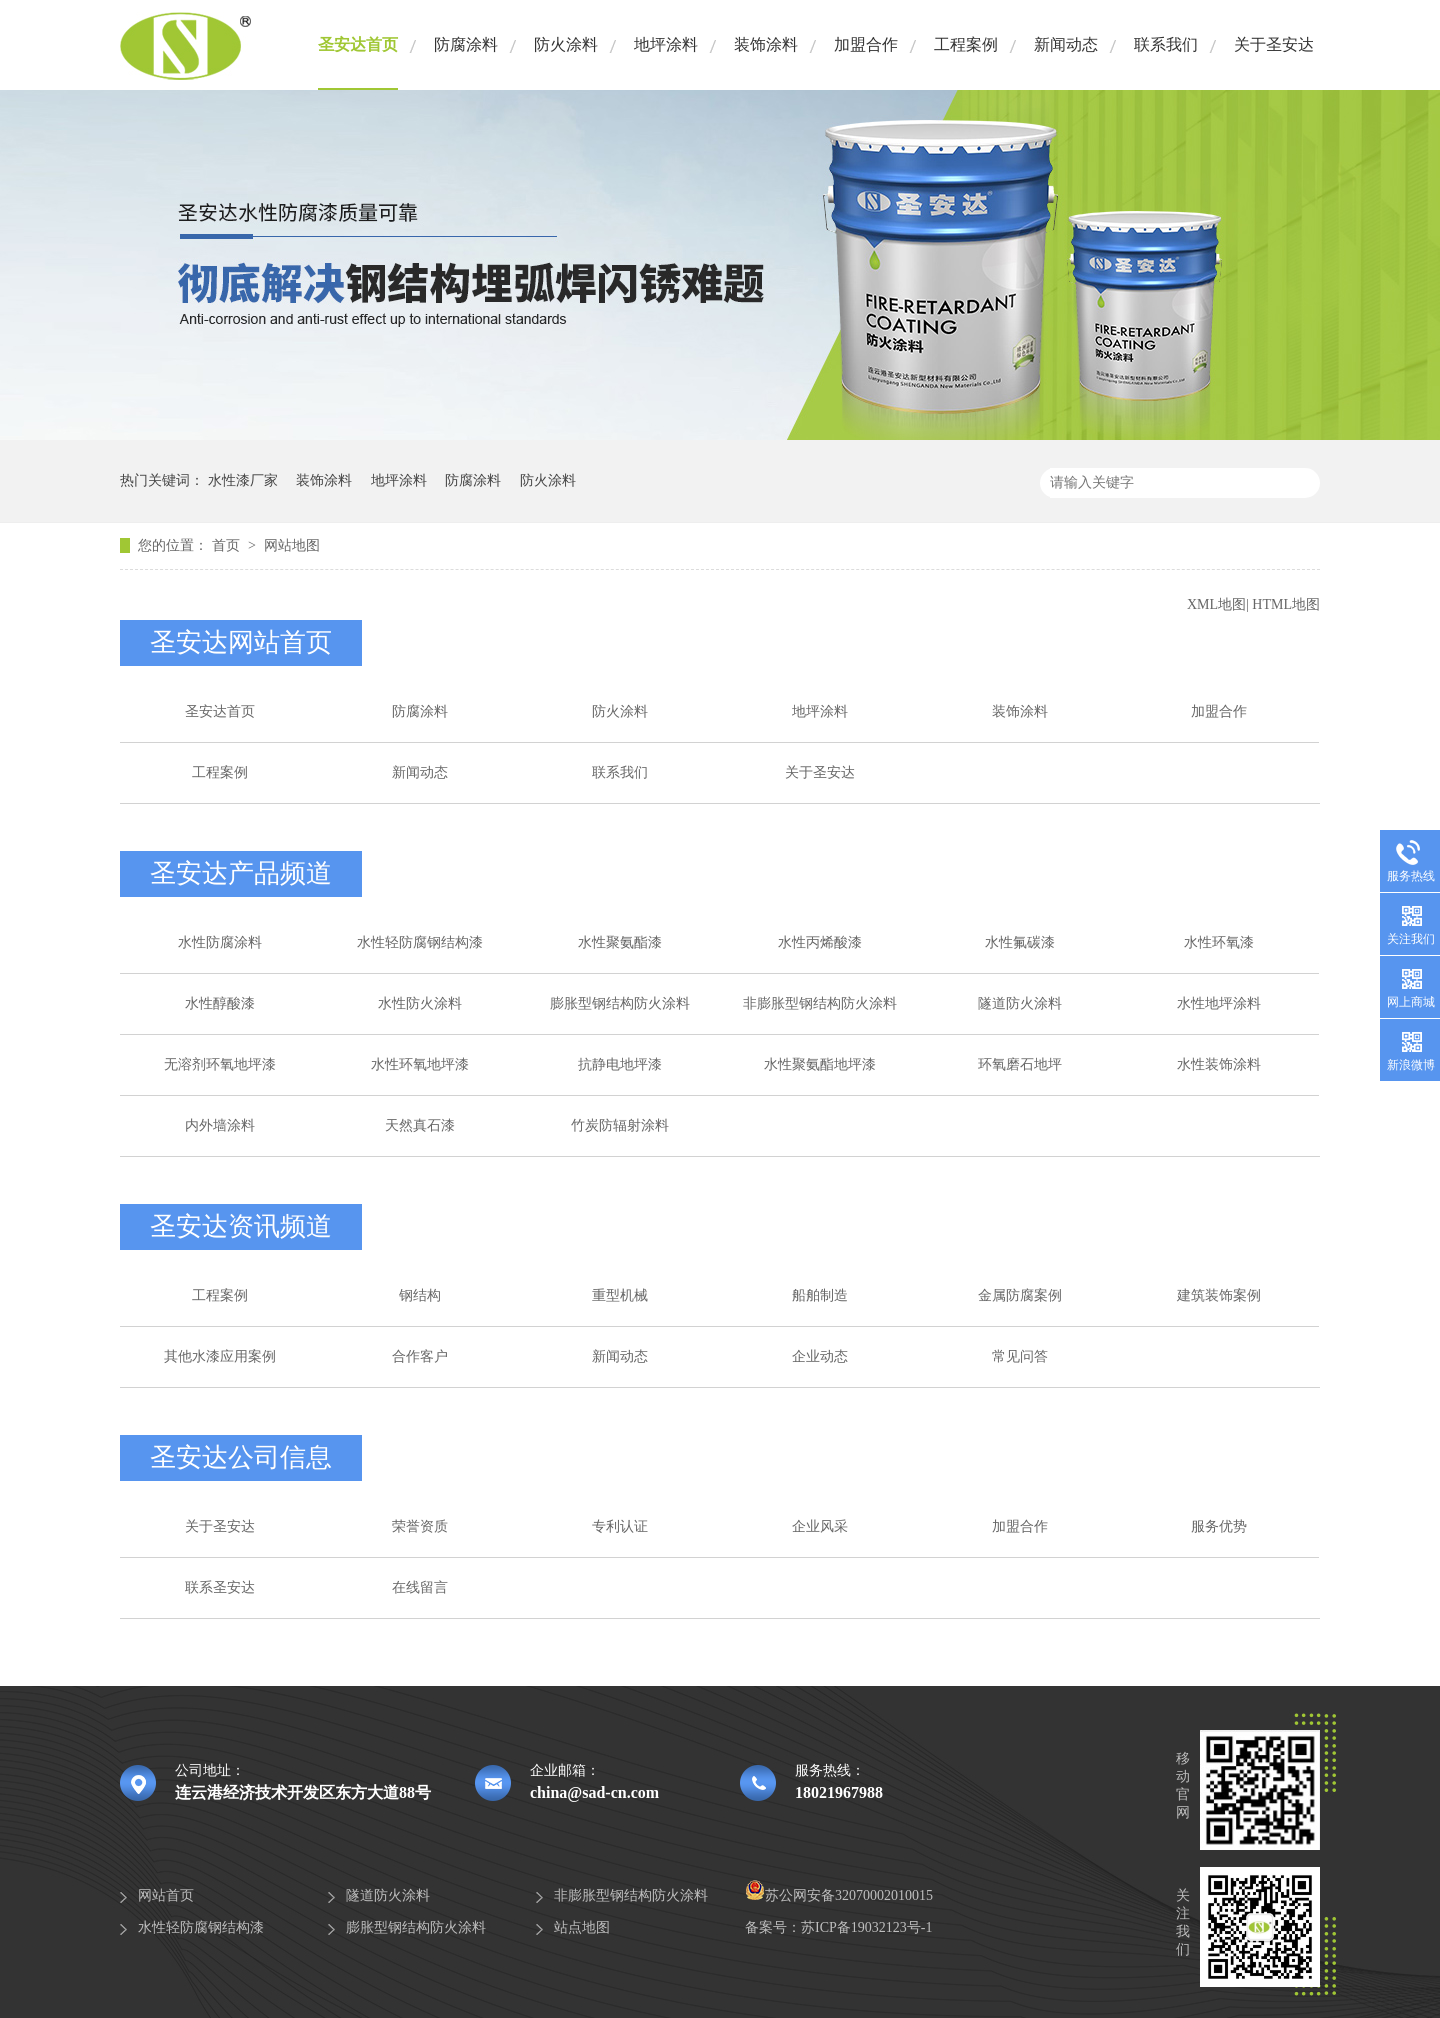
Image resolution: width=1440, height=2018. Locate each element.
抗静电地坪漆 (620, 1064)
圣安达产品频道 (241, 873)
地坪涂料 (666, 44)
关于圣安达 (1274, 44)
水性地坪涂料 (1219, 1003)
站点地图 (582, 1927)
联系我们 (1166, 44)
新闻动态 (1066, 44)
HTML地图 (1286, 604)
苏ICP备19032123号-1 (866, 1927)
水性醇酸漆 (220, 1003)
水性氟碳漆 (1020, 942)
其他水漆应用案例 (220, 1356)
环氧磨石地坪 (1020, 1064)
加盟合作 (866, 44)
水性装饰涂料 (1219, 1064)
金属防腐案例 (1020, 1295)
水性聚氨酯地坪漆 (820, 1064)
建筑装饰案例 (1219, 1295)
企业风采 (820, 1526)
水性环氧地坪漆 (420, 1064)
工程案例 (966, 44)
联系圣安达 (220, 1587)
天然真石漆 (420, 1125)
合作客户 (420, 1356)
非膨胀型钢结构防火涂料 (820, 1003)
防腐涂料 (466, 44)
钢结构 (420, 1295)
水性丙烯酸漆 (820, 942)
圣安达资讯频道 (241, 1226)
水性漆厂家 (243, 480)
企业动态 (820, 1356)
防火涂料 (566, 44)
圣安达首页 (358, 44)
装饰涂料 (766, 44)
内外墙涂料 (220, 1125)
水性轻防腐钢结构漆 (420, 942)
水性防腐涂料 (220, 942)
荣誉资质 (420, 1526)
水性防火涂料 (420, 1003)
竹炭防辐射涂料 (620, 1125)
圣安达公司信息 (241, 1457)
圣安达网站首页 (241, 642)
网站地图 (292, 545)
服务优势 (1219, 1526)
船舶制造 (820, 1295)
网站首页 (166, 1895)
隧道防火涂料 (1020, 1003)
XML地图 (1216, 604)
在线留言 (420, 1587)
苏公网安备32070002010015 (839, 1895)
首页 (228, 545)
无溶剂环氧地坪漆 (220, 1064)
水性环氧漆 (1219, 942)
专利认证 (620, 1526)
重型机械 (620, 1295)
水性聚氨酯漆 (620, 942)
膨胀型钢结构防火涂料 (620, 1003)
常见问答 (1020, 1356)
